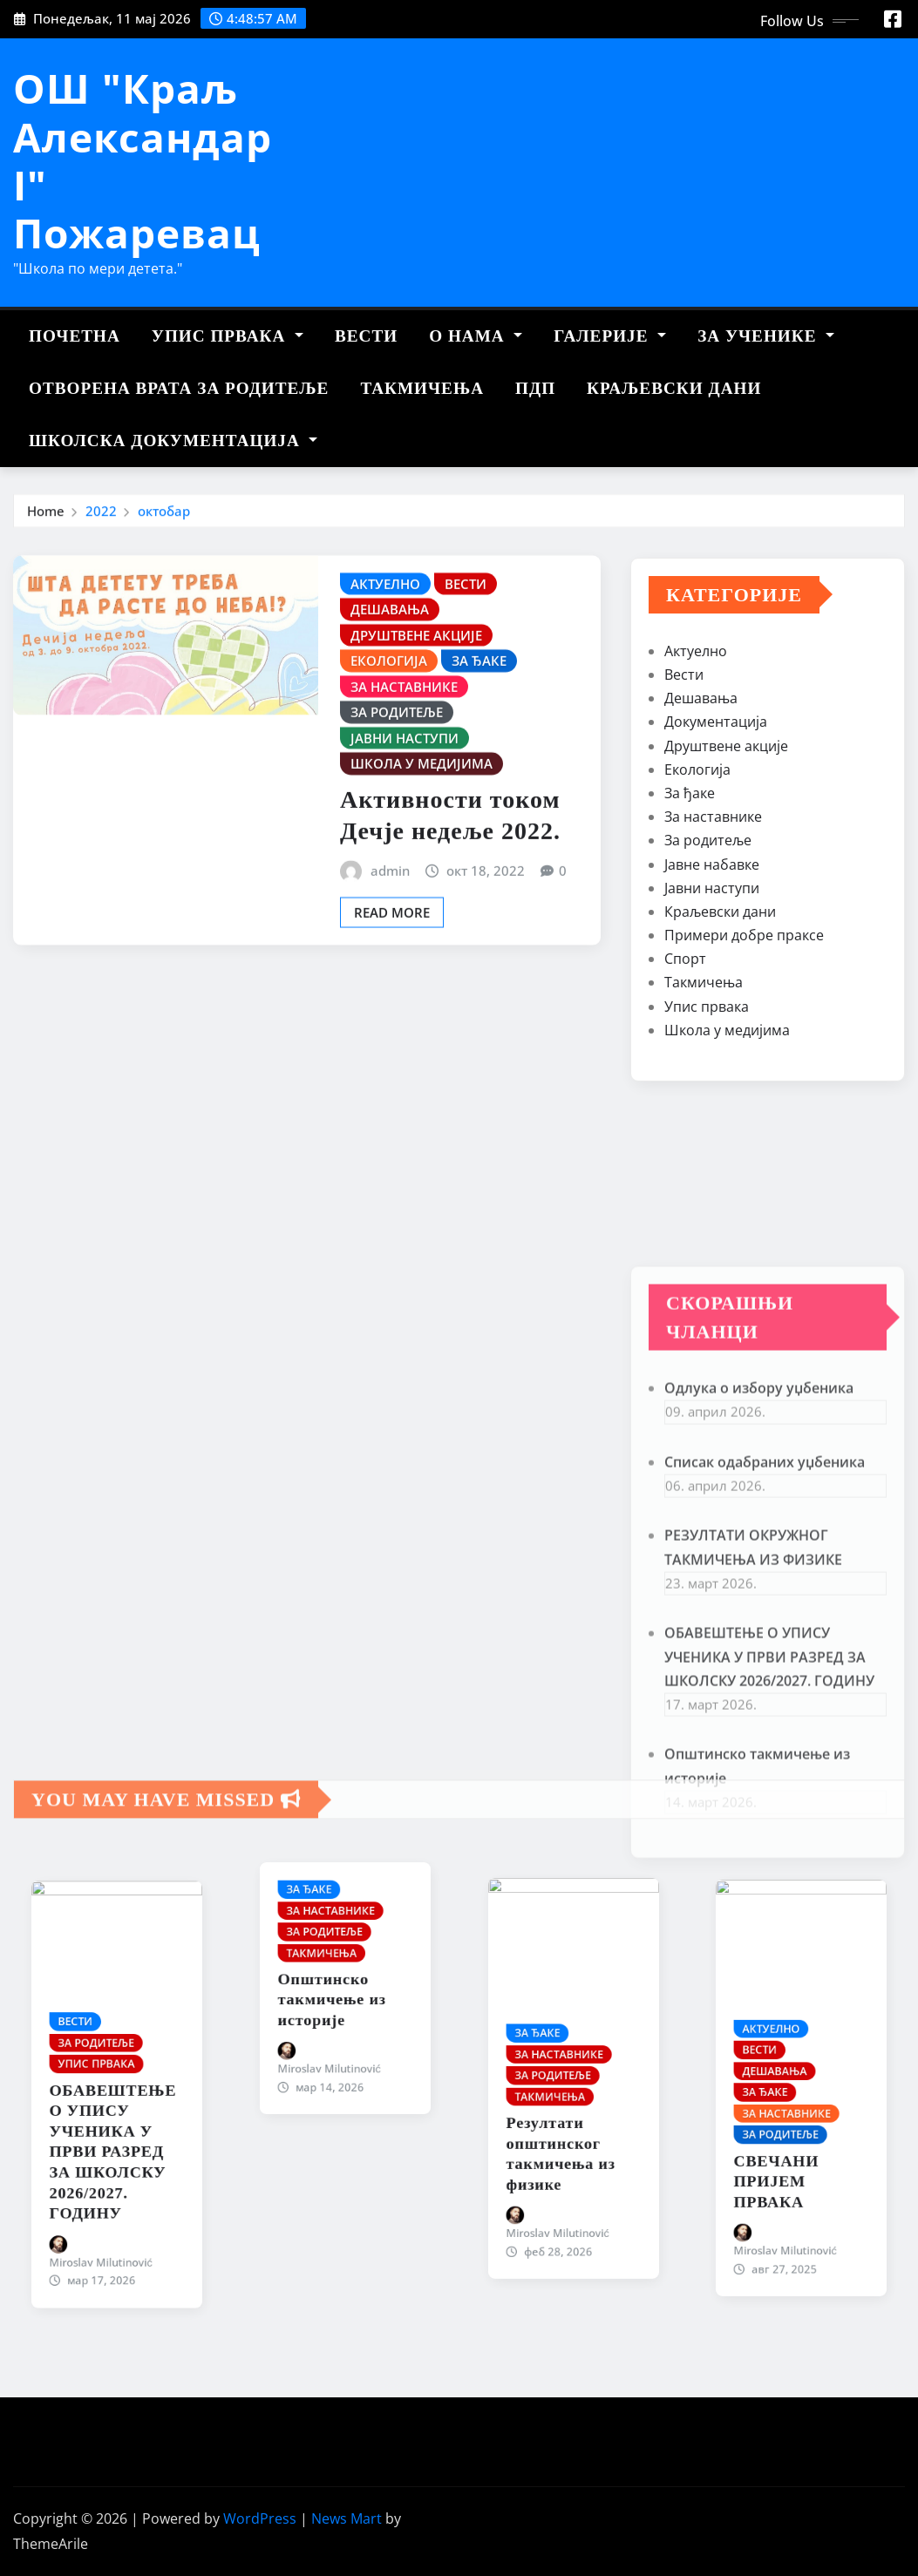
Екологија (697, 953)
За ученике (765, 336)
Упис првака (227, 336)
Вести (366, 336)
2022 (101, 523)
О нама (475, 336)
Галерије (610, 336)
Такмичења (422, 388)
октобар (164, 523)
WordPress (259, 2518)
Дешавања (701, 881)
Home (46, 523)
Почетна (74, 336)
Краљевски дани (674, 388)
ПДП (535, 388)
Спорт (685, 1142)
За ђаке (689, 976)
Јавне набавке (711, 1048)
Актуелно (695, 834)
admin (390, 1007)
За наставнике (713, 1000)
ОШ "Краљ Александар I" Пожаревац (142, 160)
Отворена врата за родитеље (179, 388)
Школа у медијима (727, 1214)
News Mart (346, 2518)
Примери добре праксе (744, 1119)
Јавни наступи (711, 1071)
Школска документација (173, 440)
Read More (392, 1049)
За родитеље (707, 1024)
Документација (715, 906)
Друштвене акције (726, 929)
